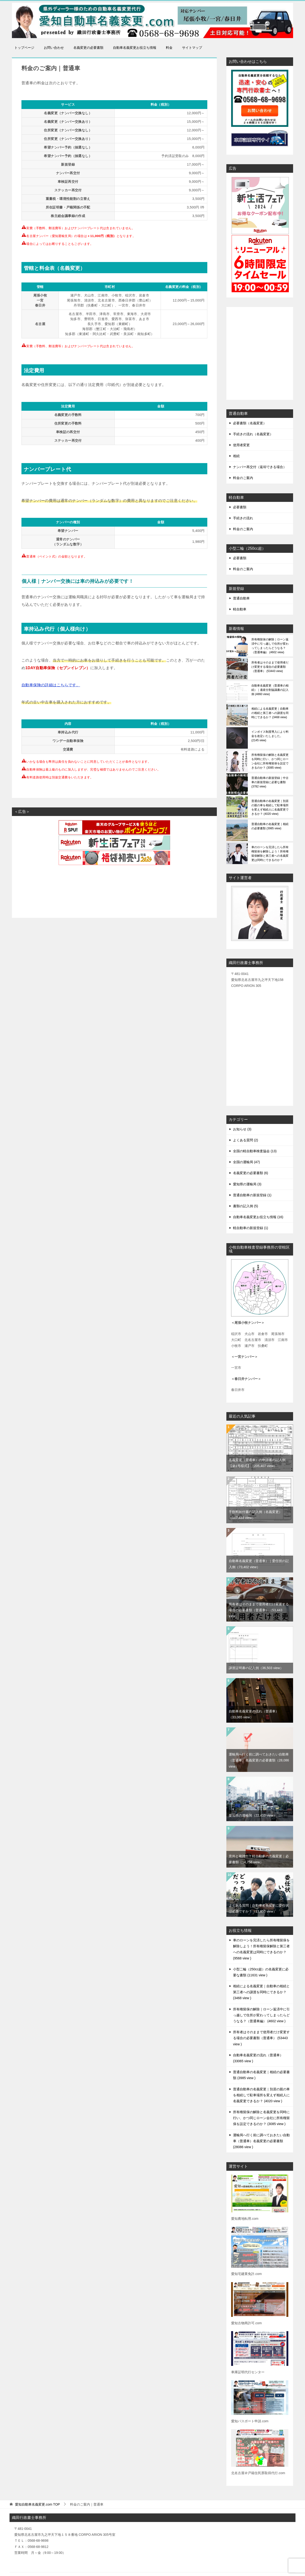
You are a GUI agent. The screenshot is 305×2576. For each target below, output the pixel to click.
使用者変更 (241, 445)
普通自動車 (241, 598)
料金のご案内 (243, 478)
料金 (169, 47)
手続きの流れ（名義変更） (253, 434)
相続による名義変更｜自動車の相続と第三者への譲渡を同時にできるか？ (270, 713)
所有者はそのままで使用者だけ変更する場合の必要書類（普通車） (270, 667)
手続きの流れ (243, 518)
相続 (236, 456)
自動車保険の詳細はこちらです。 (50, 685)
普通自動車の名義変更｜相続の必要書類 (270, 826)
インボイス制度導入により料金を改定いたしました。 (270, 736)
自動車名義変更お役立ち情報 (134, 47)
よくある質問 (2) (245, 1140)
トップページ (24, 47)
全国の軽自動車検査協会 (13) (255, 1151)
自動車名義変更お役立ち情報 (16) (258, 1217)
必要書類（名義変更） (249, 423)
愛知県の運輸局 (253, 1815)
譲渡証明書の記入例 (256, 1668)
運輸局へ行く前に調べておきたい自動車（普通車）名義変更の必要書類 (259, 1760)
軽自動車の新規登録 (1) (250, 1228)
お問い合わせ (54, 47)
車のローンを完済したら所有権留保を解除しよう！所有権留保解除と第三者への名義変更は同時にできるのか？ (270, 853)
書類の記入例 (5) (245, 1206)
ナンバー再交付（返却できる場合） (259, 467)
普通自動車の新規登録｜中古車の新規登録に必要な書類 (270, 782)
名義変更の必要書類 (88, 47)
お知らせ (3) (242, 1129)
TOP (37, 2504)
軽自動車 (239, 609)
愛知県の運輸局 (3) (247, 1184)
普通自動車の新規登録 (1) (252, 1195)
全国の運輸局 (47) (246, 1162)
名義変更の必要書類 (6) (250, 1173)
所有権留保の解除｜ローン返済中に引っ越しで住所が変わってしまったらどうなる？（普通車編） (270, 646)
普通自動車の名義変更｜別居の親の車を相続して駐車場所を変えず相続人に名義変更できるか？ (270, 807)
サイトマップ (192, 47)
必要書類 (239, 507)
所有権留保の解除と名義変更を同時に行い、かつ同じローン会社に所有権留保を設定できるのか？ (270, 761)
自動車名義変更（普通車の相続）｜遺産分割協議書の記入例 (270, 690)
